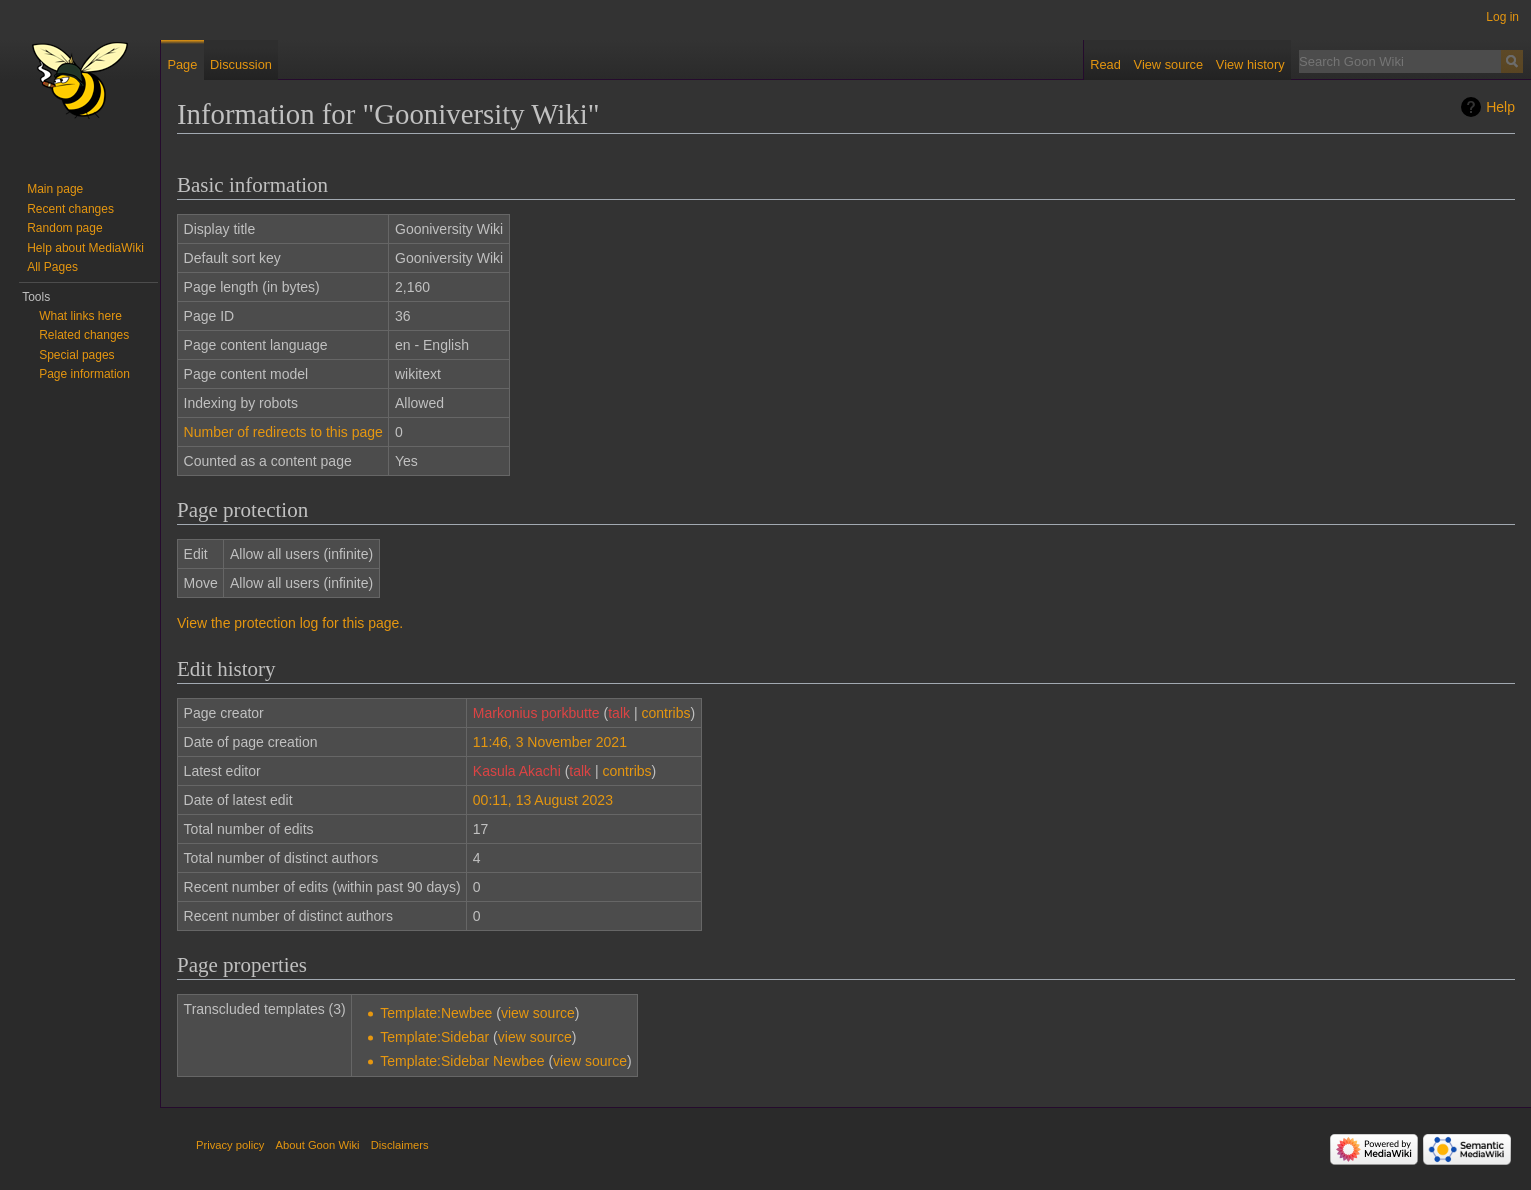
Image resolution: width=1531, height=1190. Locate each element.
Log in (1502, 17)
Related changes (84, 335)
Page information (84, 374)
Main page (55, 189)
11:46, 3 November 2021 (550, 742)
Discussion (241, 64)
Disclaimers (400, 1145)
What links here (80, 316)
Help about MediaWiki (85, 248)
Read (1105, 64)
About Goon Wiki (318, 1145)
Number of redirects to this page (283, 432)
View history (1250, 64)
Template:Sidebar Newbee (462, 1061)
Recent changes (70, 209)
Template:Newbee (436, 1013)
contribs (665, 713)
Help (1500, 107)
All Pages (52, 267)
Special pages (76, 355)
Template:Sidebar (434, 1037)
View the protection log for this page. (290, 623)
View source (1168, 64)
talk (619, 713)
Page (182, 64)
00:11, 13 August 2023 (543, 800)
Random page (64, 228)
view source (538, 1013)
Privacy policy (230, 1145)
